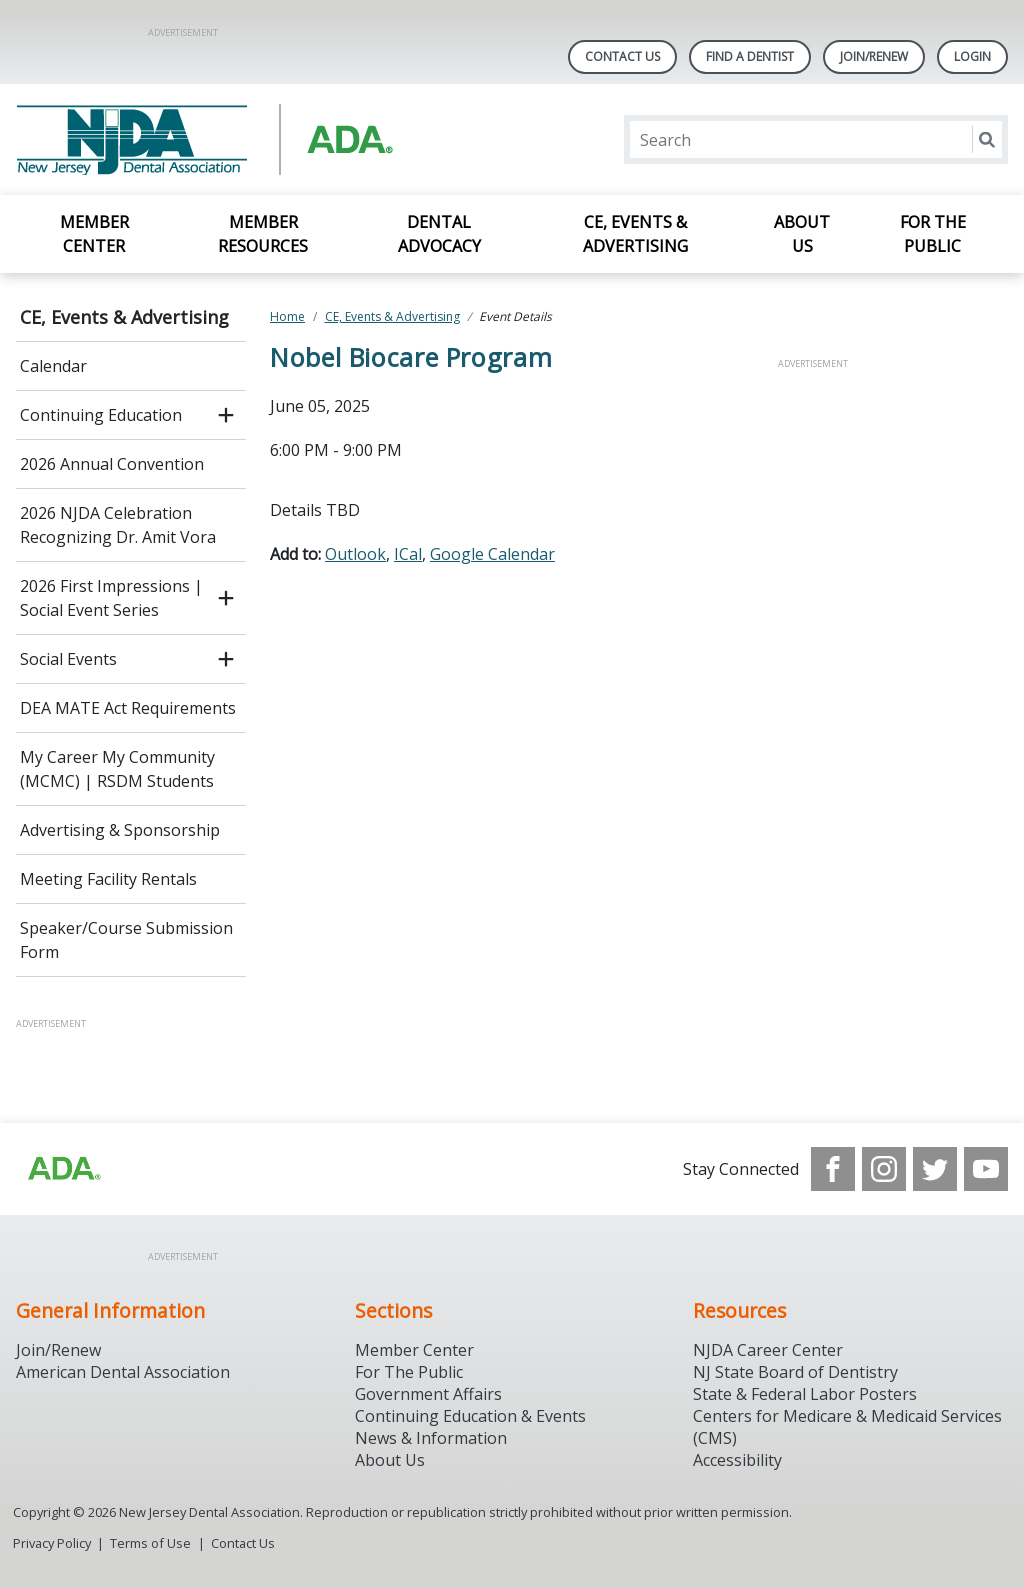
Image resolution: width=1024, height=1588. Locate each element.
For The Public (409, 1372)
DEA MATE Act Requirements (128, 708)
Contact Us (622, 56)
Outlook (355, 554)
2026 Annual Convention (112, 464)
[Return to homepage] (274, 139)
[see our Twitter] (935, 1169)
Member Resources (263, 234)
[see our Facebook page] (833, 1169)
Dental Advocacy (439, 234)
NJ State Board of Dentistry (795, 1372)
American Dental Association (123, 1372)
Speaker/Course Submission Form (126, 940)
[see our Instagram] (884, 1169)
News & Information (431, 1438)
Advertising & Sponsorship (120, 830)
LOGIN (972, 56)
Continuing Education (101, 415)
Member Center (94, 234)
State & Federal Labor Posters (805, 1394)
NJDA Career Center (768, 1350)
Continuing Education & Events (470, 1416)
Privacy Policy (52, 1543)
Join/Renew (874, 56)
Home (287, 316)
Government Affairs (428, 1394)
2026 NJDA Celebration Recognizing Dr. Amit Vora (118, 525)
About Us (802, 234)
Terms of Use (150, 1543)
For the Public (933, 234)
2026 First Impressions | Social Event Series (111, 598)
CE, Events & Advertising (635, 234)
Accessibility (737, 1460)
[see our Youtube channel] (986, 1169)
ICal (408, 554)
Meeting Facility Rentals (108, 879)
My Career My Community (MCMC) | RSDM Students (117, 769)
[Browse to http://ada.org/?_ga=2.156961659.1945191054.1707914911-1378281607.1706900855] (63, 1169)
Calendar (53, 366)
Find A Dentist (750, 56)
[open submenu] (226, 415)
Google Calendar (492, 554)
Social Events (68, 659)
